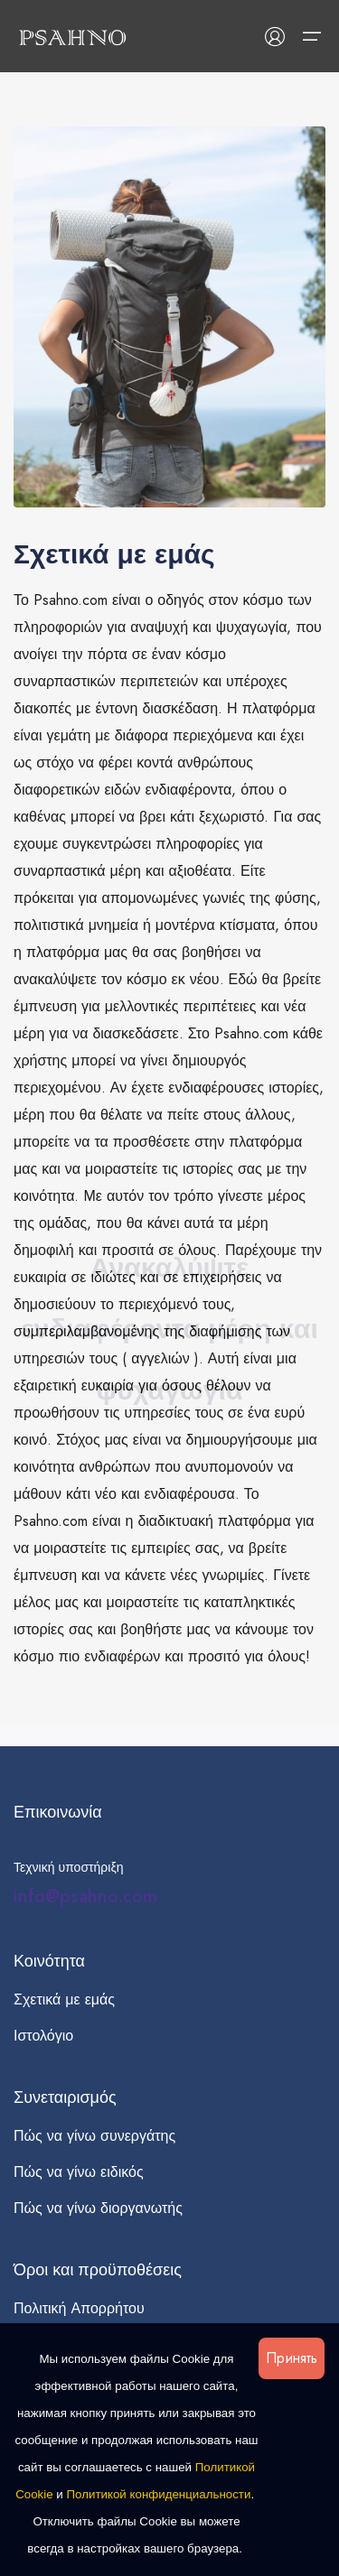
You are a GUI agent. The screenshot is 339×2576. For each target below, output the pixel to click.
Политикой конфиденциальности (159, 2494)
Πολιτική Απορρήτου (79, 2308)
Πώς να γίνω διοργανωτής (98, 2208)
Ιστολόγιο (43, 2035)
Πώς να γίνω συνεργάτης (94, 2135)
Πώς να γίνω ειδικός (79, 2172)
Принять (291, 2358)
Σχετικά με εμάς (64, 1999)
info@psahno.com (85, 1896)
